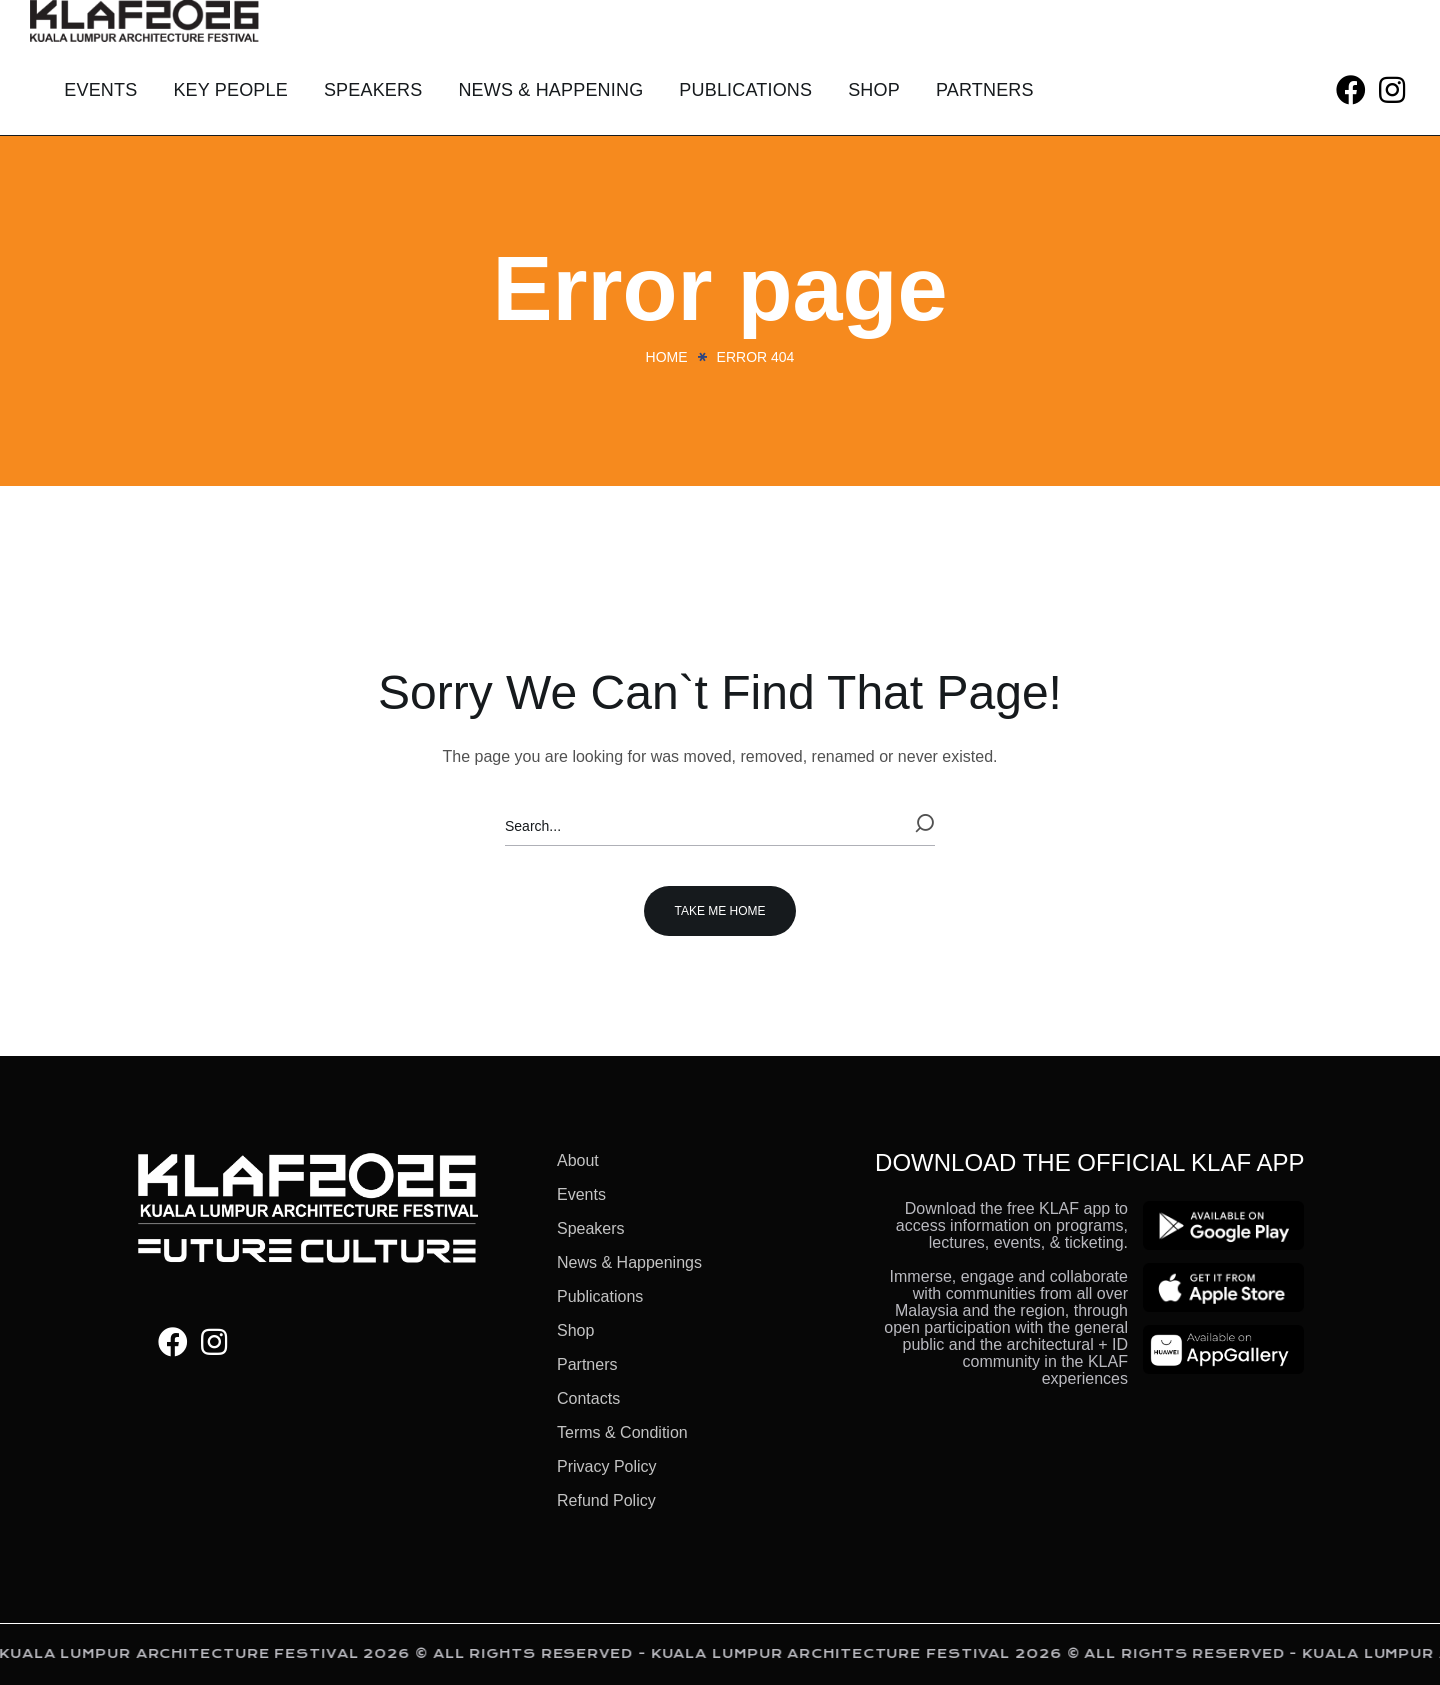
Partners (587, 1364)
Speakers (591, 1228)
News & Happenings (629, 1262)
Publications (600, 1296)
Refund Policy (606, 1500)
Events (581, 1194)
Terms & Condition (622, 1432)
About (578, 1160)
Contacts (588, 1398)
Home (667, 357)
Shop (575, 1330)
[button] (1351, 90)
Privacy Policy (607, 1466)
